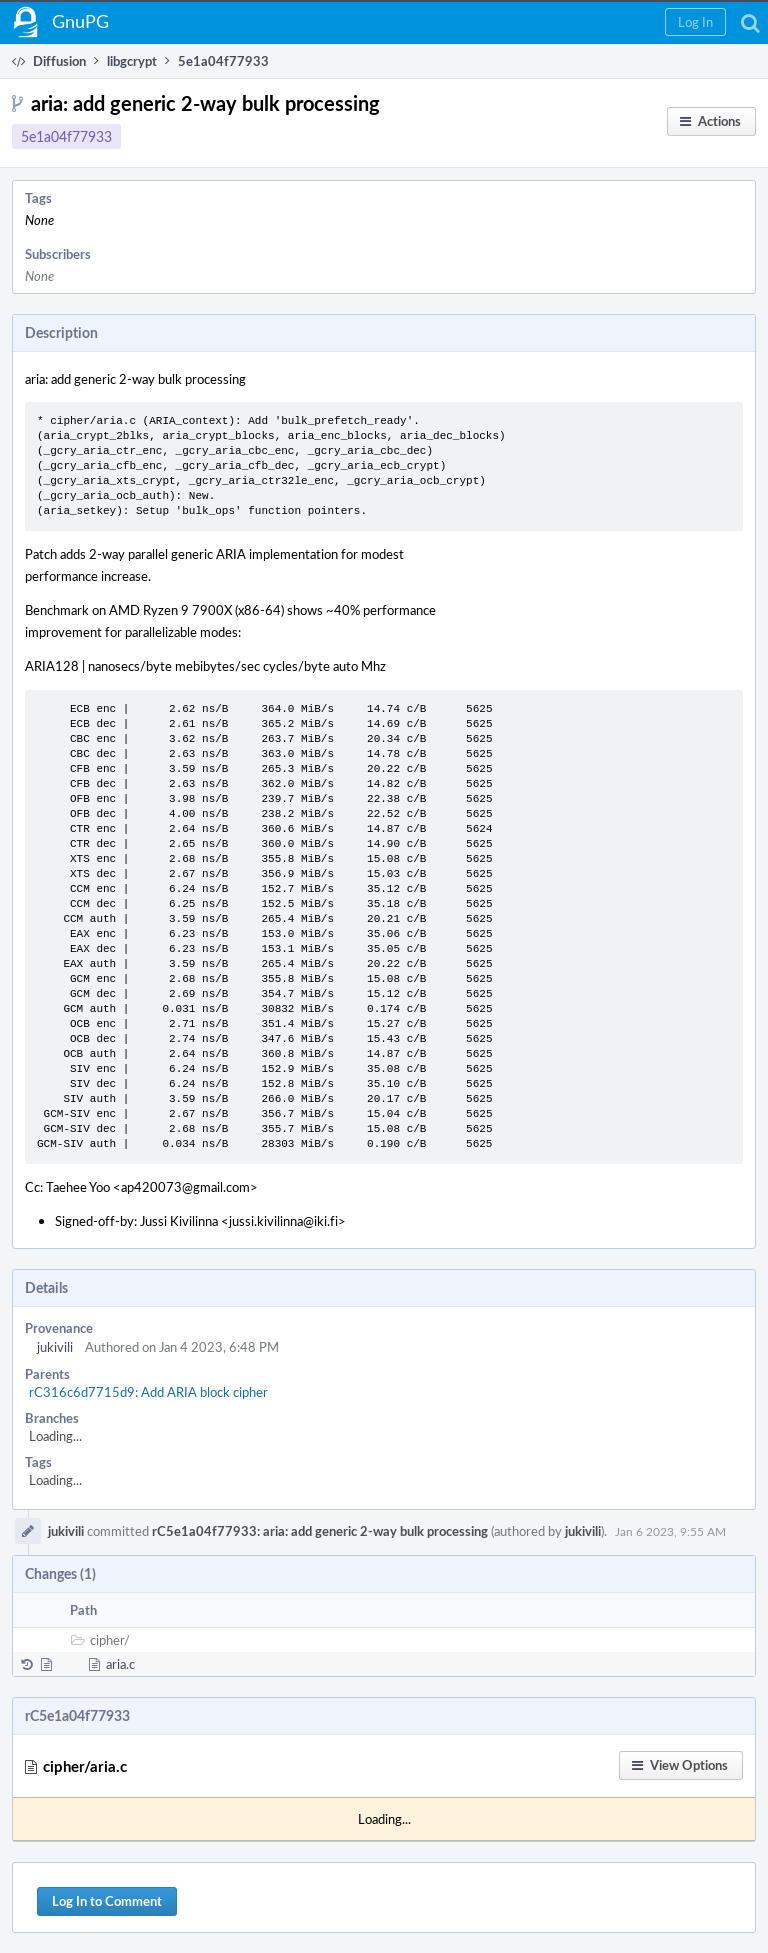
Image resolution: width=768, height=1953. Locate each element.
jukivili (55, 1347)
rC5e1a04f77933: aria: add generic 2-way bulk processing (320, 1531)
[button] (695, 22)
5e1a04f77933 (66, 136)
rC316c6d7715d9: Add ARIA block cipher (148, 1392)
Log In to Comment (107, 1901)
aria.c (120, 1664)
